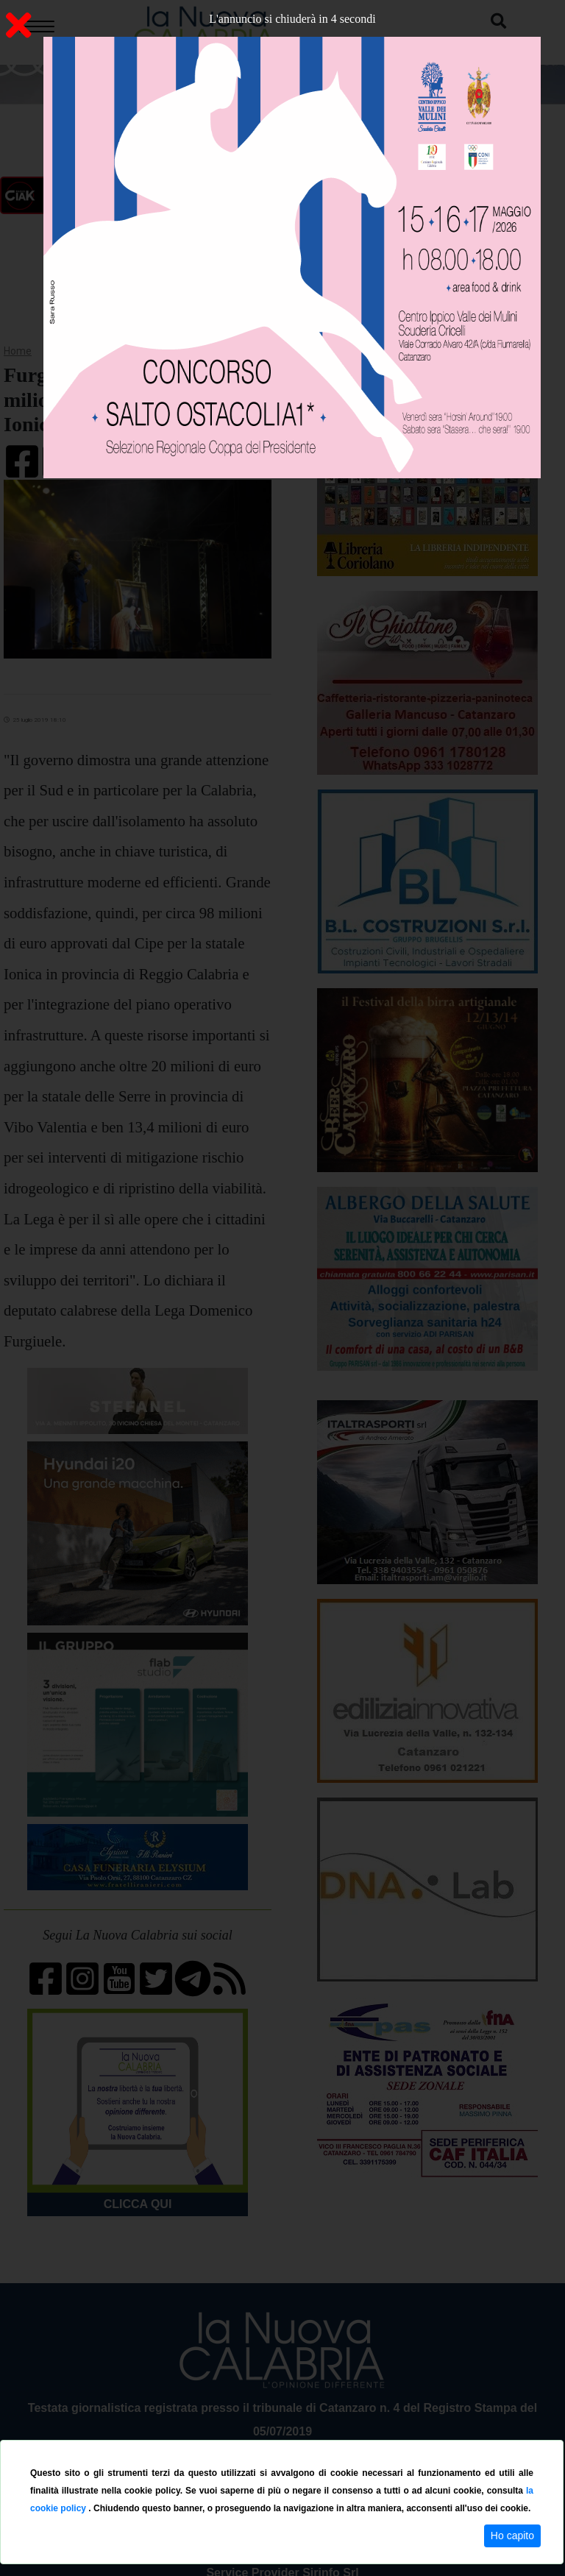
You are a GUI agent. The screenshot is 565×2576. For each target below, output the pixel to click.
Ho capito (512, 2535)
